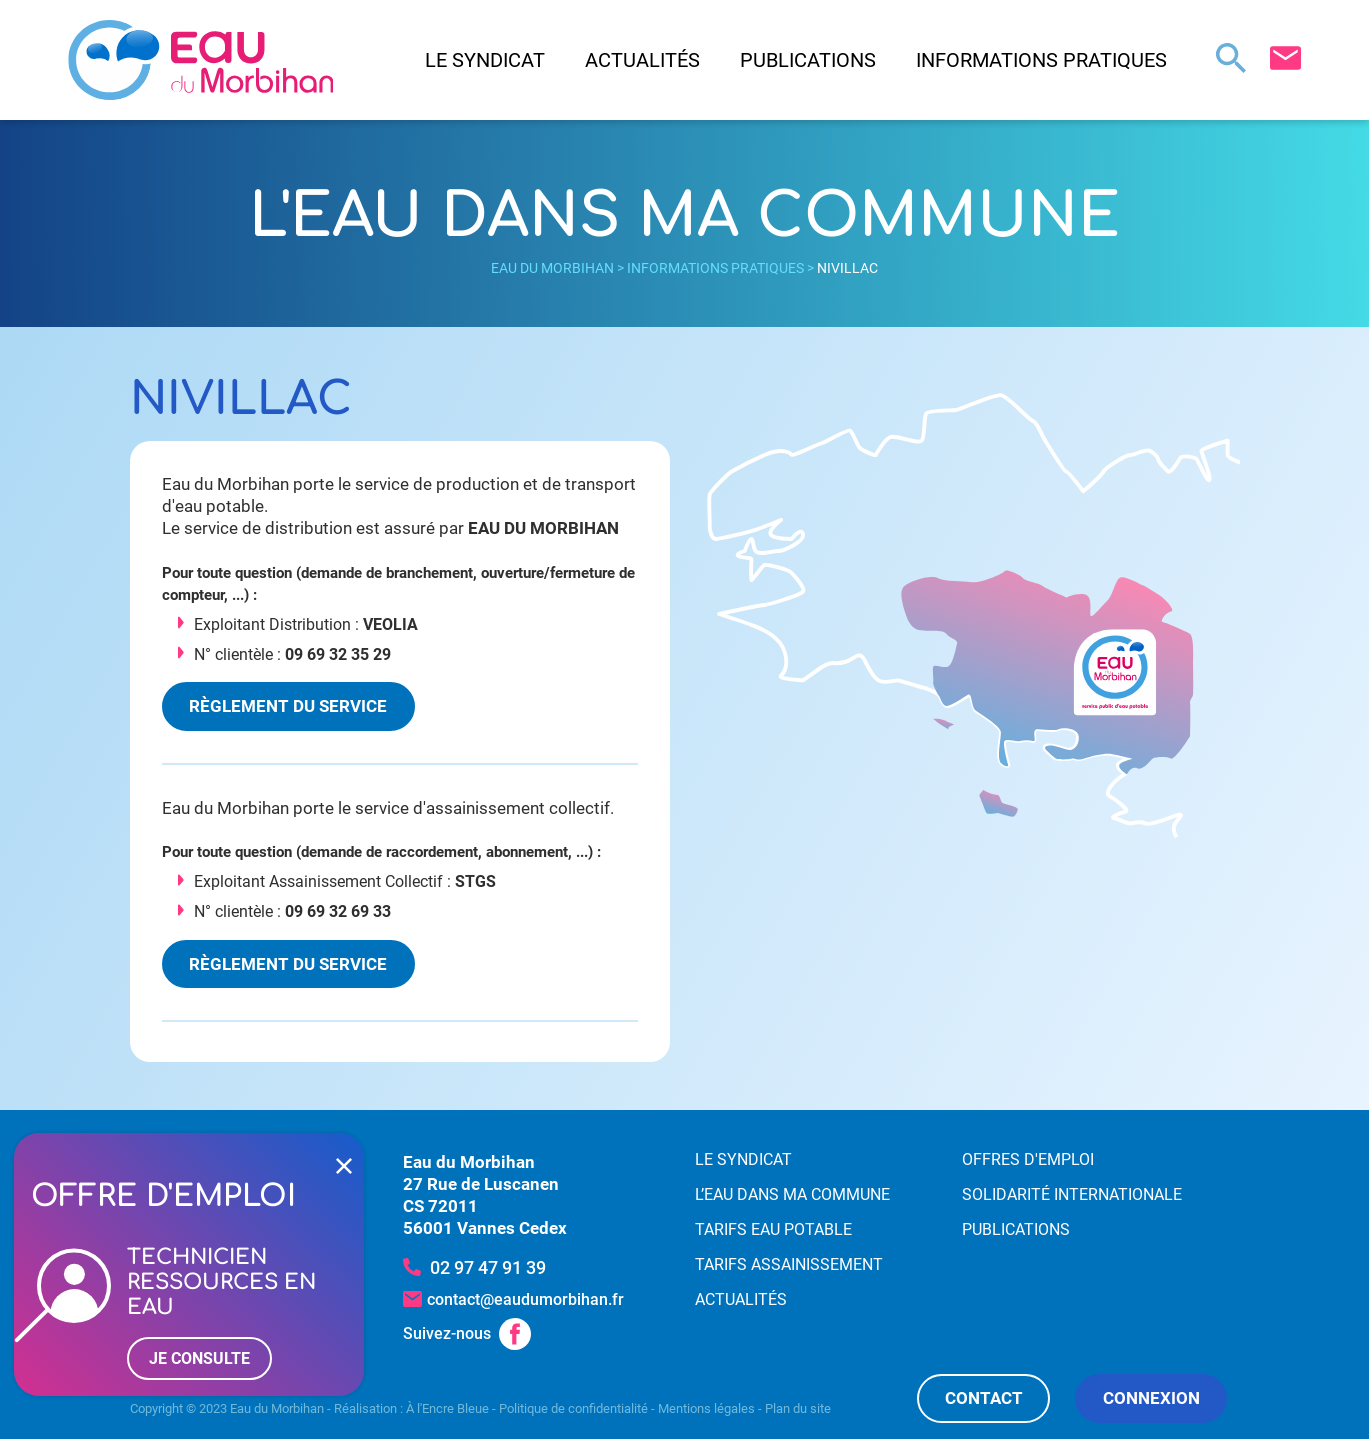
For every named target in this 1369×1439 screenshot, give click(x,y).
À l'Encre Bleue (447, 1408)
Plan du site (798, 1408)
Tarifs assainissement (789, 1264)
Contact (984, 1398)
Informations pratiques (1041, 60)
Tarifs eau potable (773, 1229)
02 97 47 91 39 (488, 1267)
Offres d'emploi (1028, 1159)
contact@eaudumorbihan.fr (525, 1299)
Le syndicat (485, 60)
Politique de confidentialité (573, 1408)
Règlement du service (288, 706)
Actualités (642, 60)
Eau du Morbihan (552, 268)
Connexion (1151, 1398)
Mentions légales (706, 1408)
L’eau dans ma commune (792, 1194)
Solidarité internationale (1072, 1194)
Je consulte (199, 1358)
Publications (808, 60)
